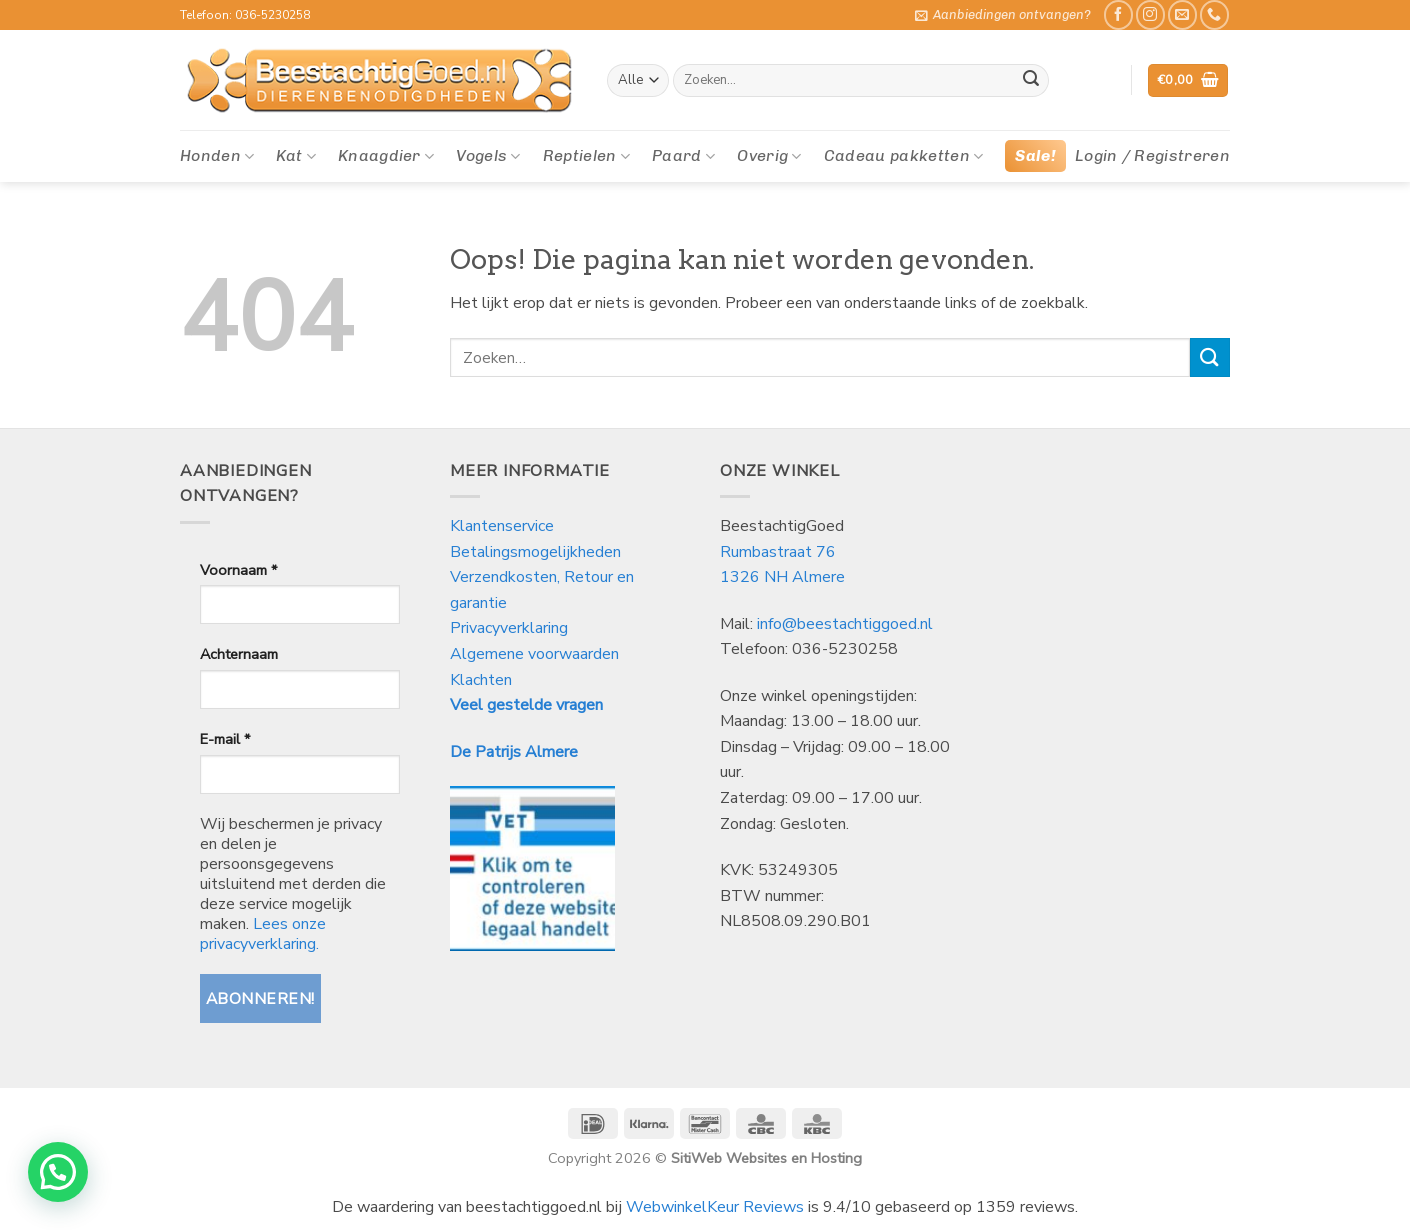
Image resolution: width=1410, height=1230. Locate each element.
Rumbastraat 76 (778, 552)
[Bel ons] (1214, 14)
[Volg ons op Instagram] (1150, 14)
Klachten (481, 680)
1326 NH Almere (782, 577)
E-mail (225, 739)
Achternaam (239, 654)
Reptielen (586, 156)
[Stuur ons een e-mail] (1182, 14)
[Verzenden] (1031, 81)
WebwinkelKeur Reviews (715, 1207)
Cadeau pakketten (904, 156)
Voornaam (238, 570)
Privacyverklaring (509, 628)
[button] (1003, 15)
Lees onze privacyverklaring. (263, 934)
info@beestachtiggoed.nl (845, 624)
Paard (683, 156)
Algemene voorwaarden (534, 654)
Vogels (488, 156)
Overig (769, 156)
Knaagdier (386, 156)
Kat (295, 156)
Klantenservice (504, 526)
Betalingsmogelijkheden (535, 552)
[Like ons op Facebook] (1118, 14)
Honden (217, 156)
